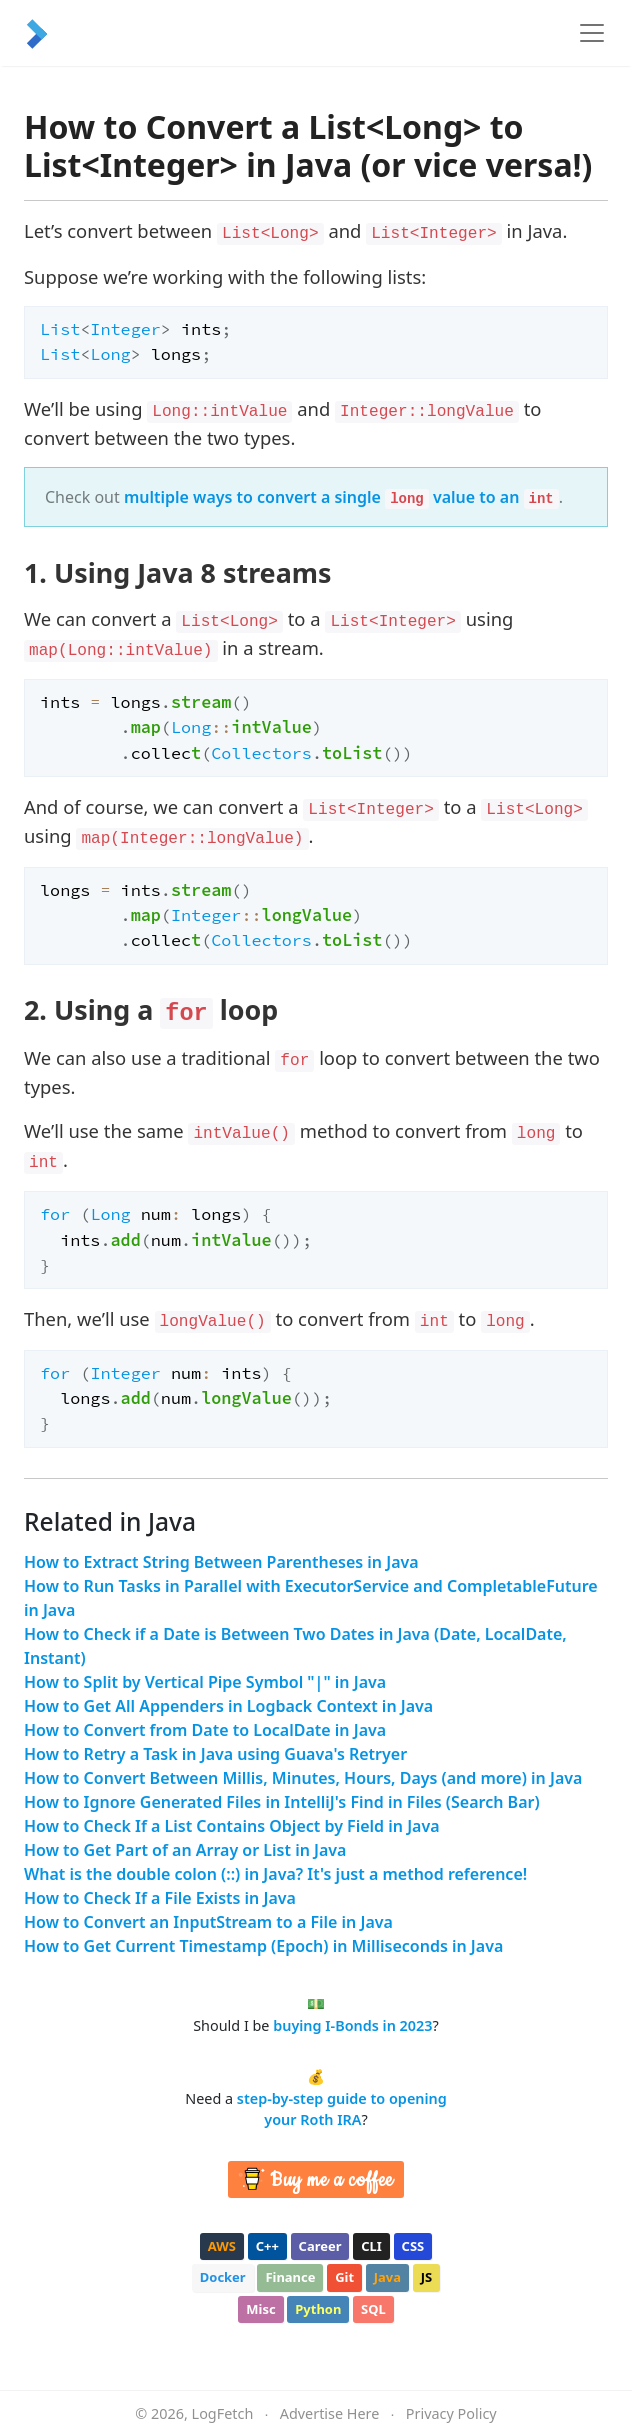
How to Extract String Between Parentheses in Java (221, 1562)
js (426, 2277)
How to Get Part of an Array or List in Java (185, 1850)
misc (260, 2309)
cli (371, 2246)
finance (290, 2277)
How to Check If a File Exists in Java (160, 1898)
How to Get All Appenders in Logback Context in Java (228, 1706)
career (320, 2246)
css (413, 2246)
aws (222, 2246)
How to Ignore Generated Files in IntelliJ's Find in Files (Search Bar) (282, 1802)
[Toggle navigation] (592, 33)
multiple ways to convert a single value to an (341, 497)
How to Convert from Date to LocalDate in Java (205, 1730)
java (387, 2277)
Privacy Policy (451, 2413)
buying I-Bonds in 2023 (352, 2025)
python (318, 2309)
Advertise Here (330, 2413)
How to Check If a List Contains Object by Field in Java (232, 1826)
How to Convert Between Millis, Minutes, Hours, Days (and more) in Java (303, 1778)
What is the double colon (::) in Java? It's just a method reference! (275, 1874)
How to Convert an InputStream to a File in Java (208, 1922)
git (344, 2277)
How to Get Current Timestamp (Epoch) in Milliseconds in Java (263, 1946)
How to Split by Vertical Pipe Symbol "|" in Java (205, 1682)
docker (223, 2277)
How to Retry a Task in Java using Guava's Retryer (215, 1754)
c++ (267, 2246)
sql (373, 2309)
